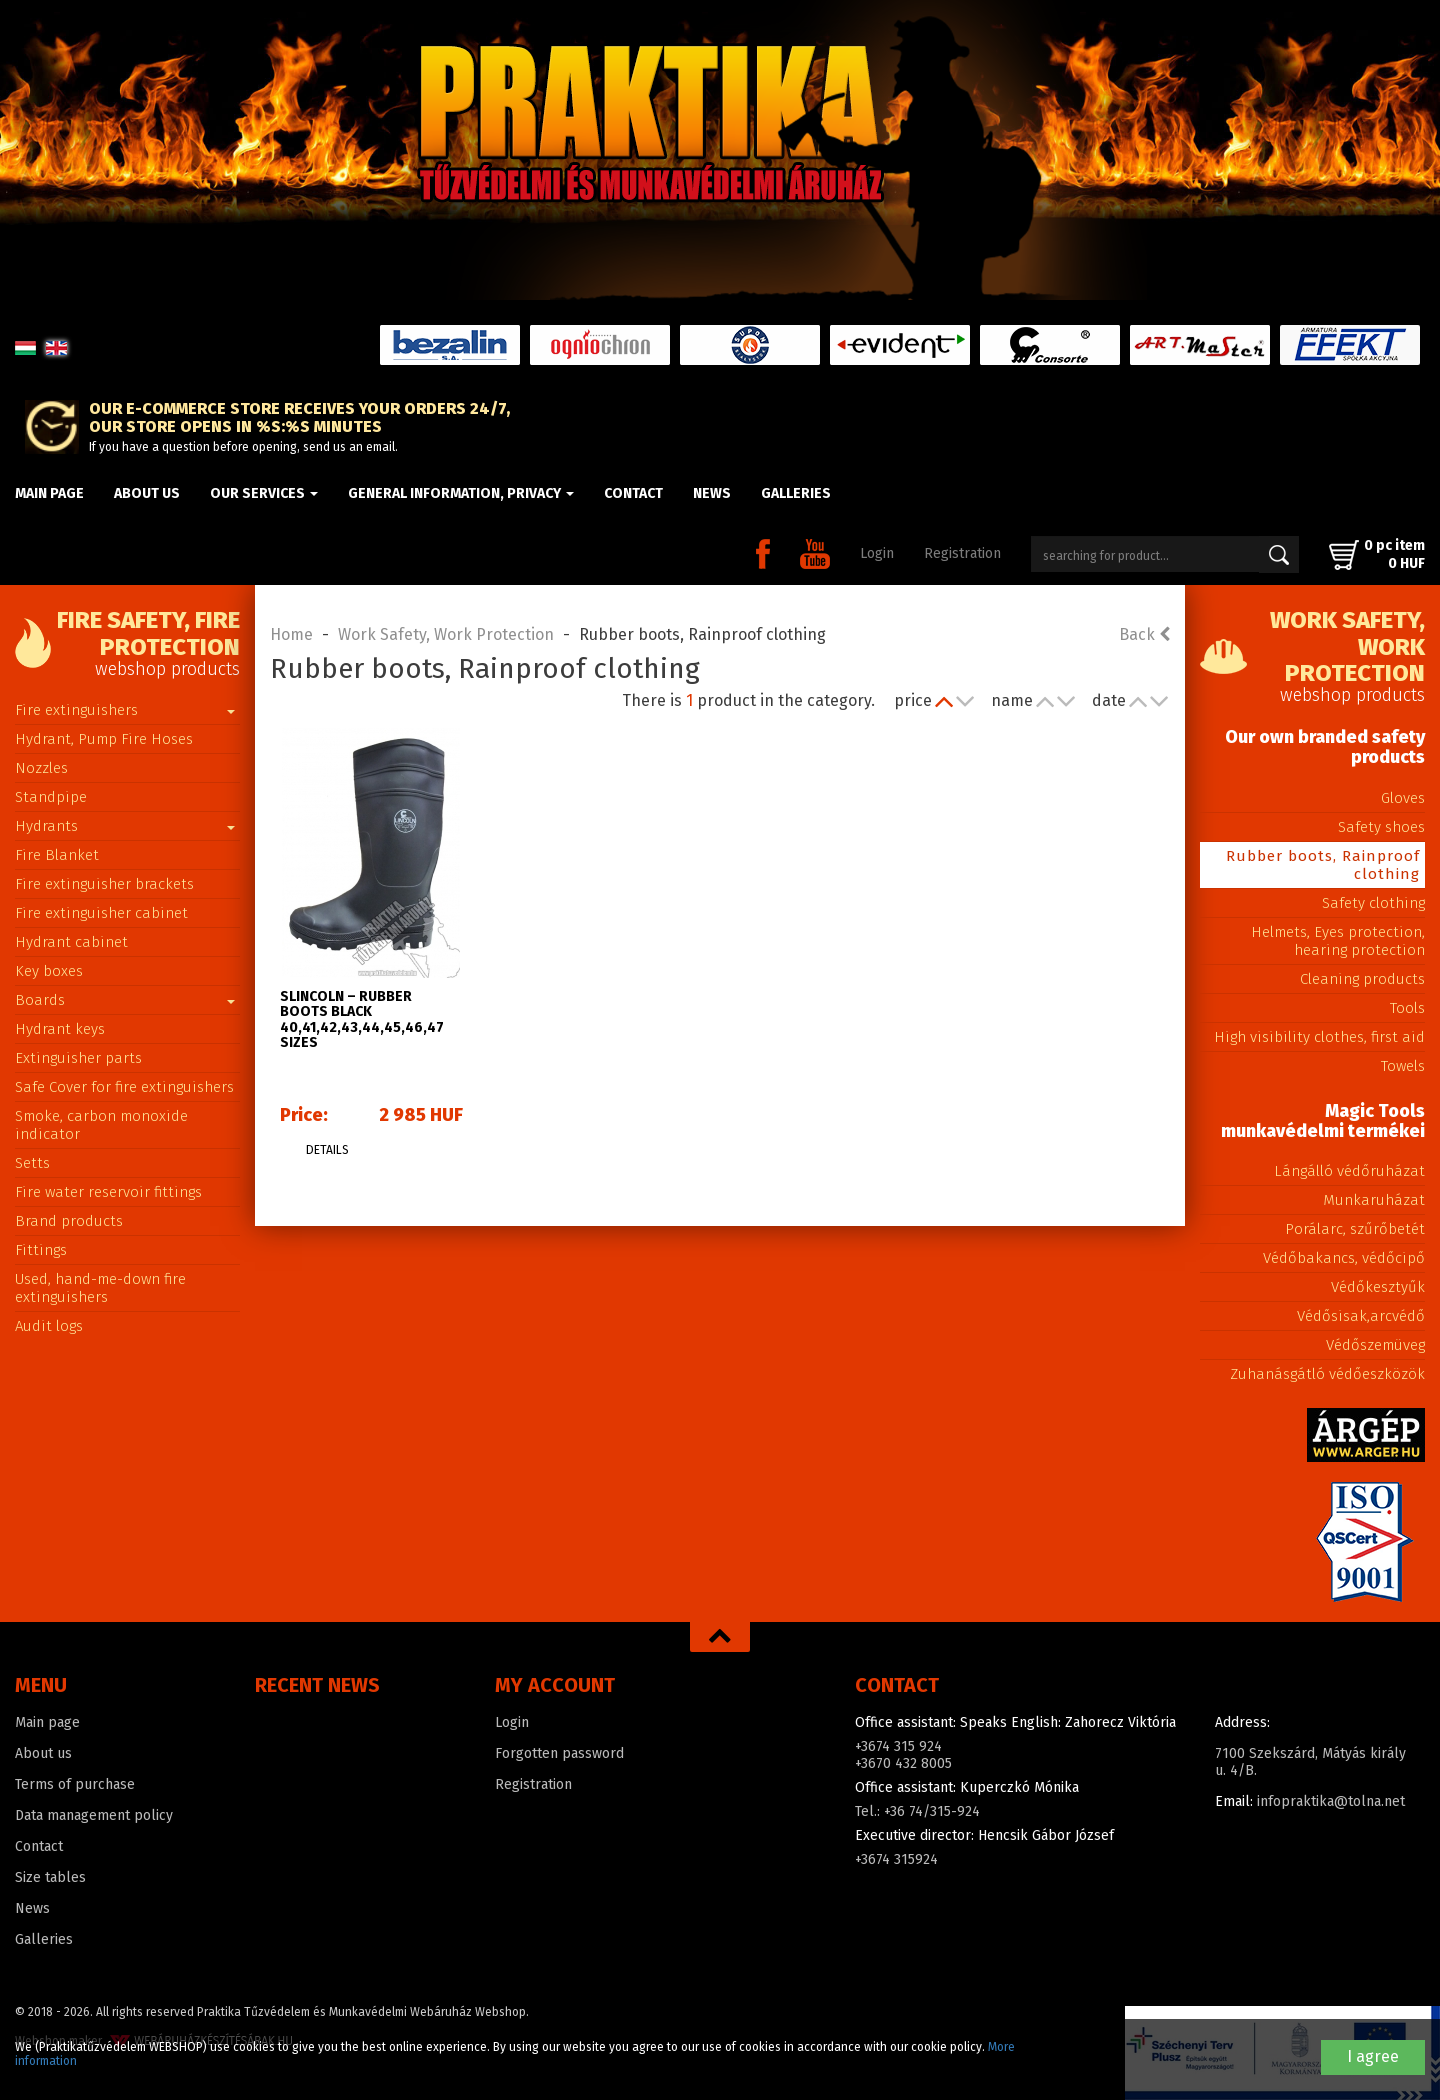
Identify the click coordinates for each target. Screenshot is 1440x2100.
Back (1144, 634)
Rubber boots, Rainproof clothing (1323, 865)
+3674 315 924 (898, 1746)
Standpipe (51, 797)
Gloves (1403, 798)
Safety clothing (1373, 903)
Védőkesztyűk (1378, 1287)
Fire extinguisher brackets (104, 884)
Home (291, 634)
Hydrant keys (60, 1029)
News (712, 493)
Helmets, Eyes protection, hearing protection (1338, 941)
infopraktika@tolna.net (1331, 1801)
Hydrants (125, 826)
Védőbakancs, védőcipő (1344, 1258)
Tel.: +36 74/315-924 (917, 1811)
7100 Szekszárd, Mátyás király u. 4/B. (1310, 1762)
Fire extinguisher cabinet (101, 913)
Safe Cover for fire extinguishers (124, 1087)
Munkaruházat (1374, 1200)
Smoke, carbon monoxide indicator (101, 1125)
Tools (1407, 1008)
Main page (49, 493)
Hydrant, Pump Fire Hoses (104, 739)
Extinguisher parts (78, 1058)
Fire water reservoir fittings (108, 1192)
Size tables (50, 1877)
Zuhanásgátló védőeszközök (1327, 1374)
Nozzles (41, 768)
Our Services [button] (264, 493)
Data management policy (94, 1815)
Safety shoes (1381, 827)
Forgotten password (559, 1753)
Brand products (69, 1221)
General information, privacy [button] (461, 493)
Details (327, 1150)
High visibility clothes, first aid (1319, 1037)
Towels (1403, 1066)
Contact (633, 493)
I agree (1373, 2056)
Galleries (796, 493)
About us (147, 493)
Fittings (41, 1250)
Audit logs (49, 1326)
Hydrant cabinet (71, 942)
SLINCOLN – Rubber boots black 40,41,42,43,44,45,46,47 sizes (362, 1019)
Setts (32, 1163)
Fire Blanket (57, 855)
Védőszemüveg (1375, 1345)
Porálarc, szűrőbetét (1355, 1229)
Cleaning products (1362, 979)
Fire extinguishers (125, 710)
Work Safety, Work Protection (446, 634)
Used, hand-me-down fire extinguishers (100, 1288)
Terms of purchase (75, 1784)
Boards (125, 1000)
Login (877, 553)
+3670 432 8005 (903, 1763)
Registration (962, 553)
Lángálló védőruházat (1349, 1171)
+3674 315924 (896, 1859)
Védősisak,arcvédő (1361, 1316)
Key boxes (49, 971)
